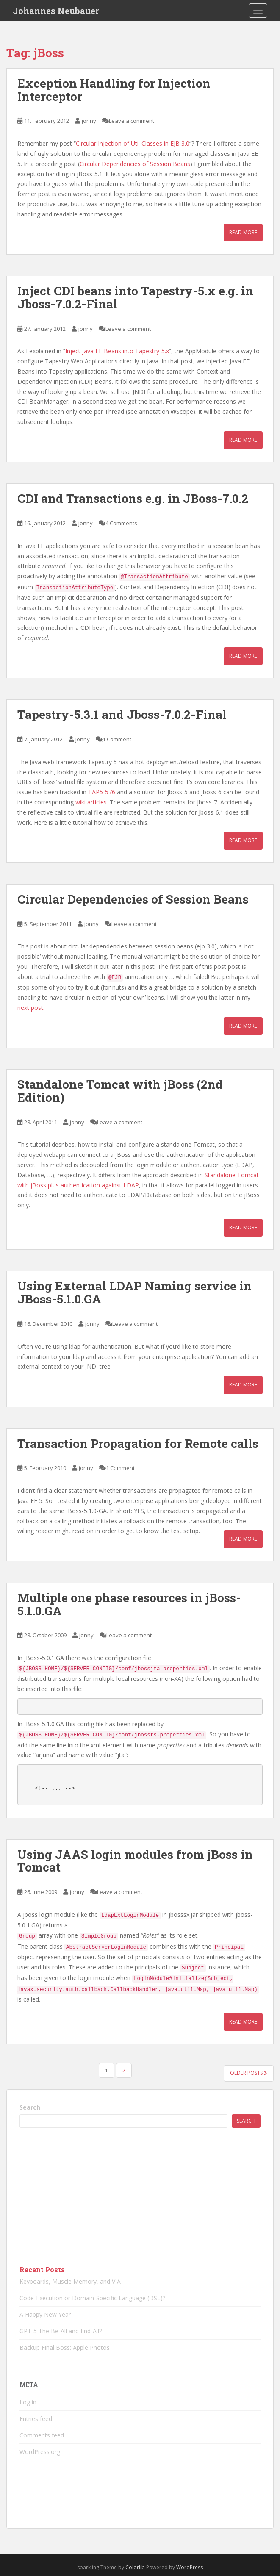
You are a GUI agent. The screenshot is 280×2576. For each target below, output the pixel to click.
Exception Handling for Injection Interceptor (114, 89)
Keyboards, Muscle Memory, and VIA (70, 2281)
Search (29, 2107)
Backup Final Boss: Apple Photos (64, 2347)
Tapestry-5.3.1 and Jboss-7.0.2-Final (122, 714)
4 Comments (121, 523)
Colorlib (135, 2567)
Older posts (248, 2073)
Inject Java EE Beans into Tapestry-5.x (117, 351)
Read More (243, 232)
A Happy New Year (45, 2314)
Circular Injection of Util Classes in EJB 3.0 (132, 143)
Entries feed (35, 2419)
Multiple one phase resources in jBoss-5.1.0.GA (129, 1604)
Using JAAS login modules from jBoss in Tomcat (135, 1861)
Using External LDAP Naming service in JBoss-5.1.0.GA (134, 1292)
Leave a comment (131, 121)
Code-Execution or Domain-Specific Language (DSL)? (92, 2298)
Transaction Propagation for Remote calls (137, 1443)
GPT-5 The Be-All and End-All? (60, 2331)
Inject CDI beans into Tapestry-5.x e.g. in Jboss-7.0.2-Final (135, 297)
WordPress (189, 2567)
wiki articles (91, 802)
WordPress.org (39, 2452)
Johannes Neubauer (56, 10)
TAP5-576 (101, 792)
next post (30, 1008)
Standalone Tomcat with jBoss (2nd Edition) (120, 1090)
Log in (27, 2402)
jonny (89, 121)
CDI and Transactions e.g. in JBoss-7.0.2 (132, 498)
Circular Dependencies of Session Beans (135, 164)
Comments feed (41, 2435)
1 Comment (117, 739)
